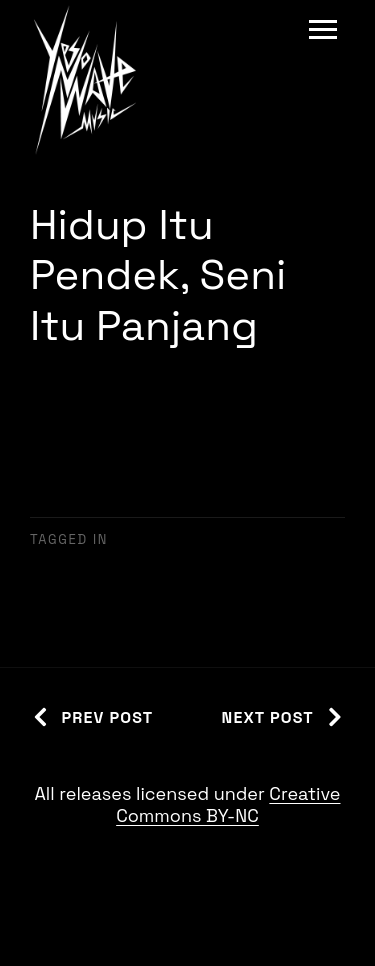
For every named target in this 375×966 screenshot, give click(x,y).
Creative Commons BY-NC (228, 804)
